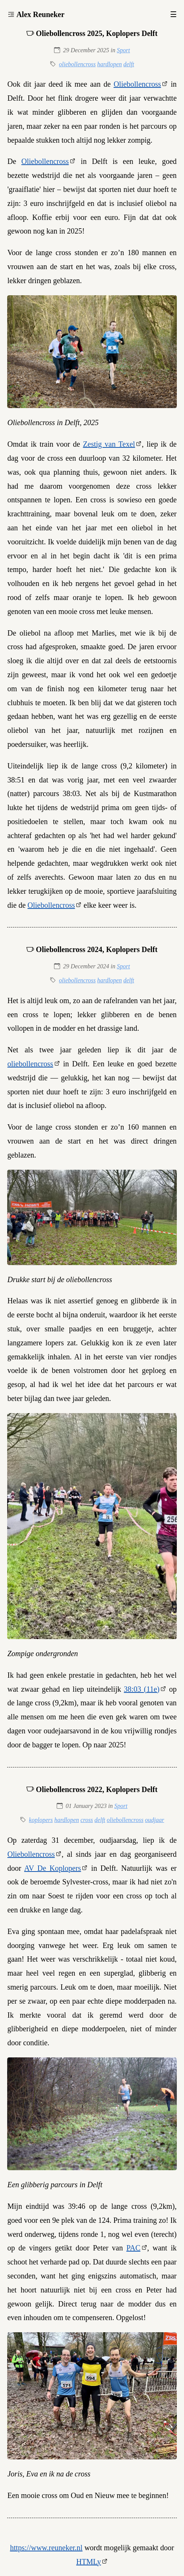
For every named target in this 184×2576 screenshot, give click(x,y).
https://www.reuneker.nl (46, 2547)
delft (128, 64)
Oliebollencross (137, 84)
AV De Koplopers (52, 1868)
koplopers (41, 1820)
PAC (133, 2248)
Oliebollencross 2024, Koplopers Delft (97, 949)
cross (86, 1820)
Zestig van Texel (109, 444)
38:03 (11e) (141, 1689)
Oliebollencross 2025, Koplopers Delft (97, 33)
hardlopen (109, 64)
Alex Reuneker (40, 14)
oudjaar (154, 1820)
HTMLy (88, 2561)
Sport (123, 50)
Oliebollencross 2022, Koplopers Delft (97, 1789)
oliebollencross (77, 64)
